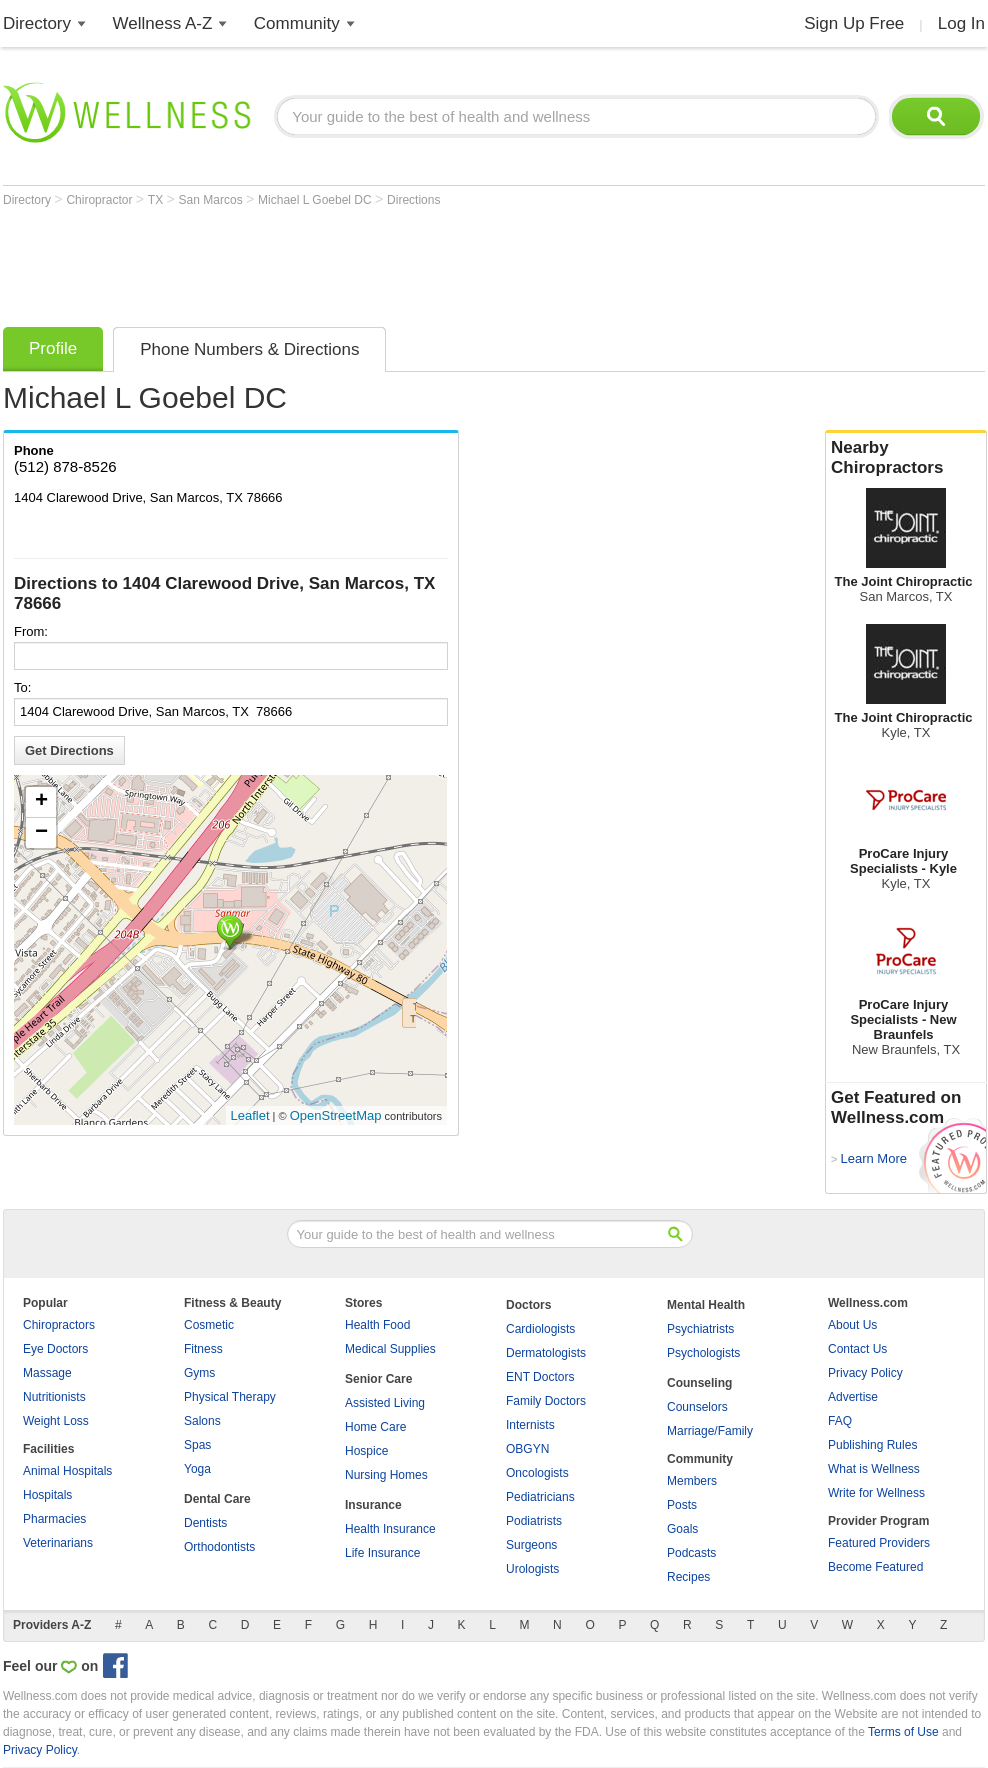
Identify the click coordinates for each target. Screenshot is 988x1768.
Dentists (205, 1523)
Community (297, 23)
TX (157, 200)
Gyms (199, 1373)
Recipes (688, 1577)
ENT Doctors (540, 1377)
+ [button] (41, 802)
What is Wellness (874, 1469)
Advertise (853, 1397)
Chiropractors (59, 1325)
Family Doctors (546, 1401)
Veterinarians (58, 1543)
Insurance (373, 1505)
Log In (961, 23)
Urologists (532, 1569)
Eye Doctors (55, 1349)
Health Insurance (390, 1529)
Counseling (699, 1383)
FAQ (840, 1421)
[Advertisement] (367, 262)
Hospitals (47, 1495)
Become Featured (875, 1567)
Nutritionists (54, 1397)
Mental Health (706, 1305)
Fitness (203, 1349)
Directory (37, 23)
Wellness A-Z (163, 23)
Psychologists (703, 1353)
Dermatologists (546, 1353)
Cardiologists (540, 1329)
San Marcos (212, 200)
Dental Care (217, 1499)
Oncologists (537, 1473)
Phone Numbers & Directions (249, 349)
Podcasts (691, 1553)
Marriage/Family (710, 1431)
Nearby (906, 458)
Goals (682, 1529)
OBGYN (527, 1449)
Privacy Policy (865, 1373)
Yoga (197, 1469)
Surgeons (531, 1545)
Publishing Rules (872, 1445)
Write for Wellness (876, 1493)
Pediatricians (540, 1497)
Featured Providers (879, 1543)
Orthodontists (219, 1547)
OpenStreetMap (336, 1115)
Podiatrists (534, 1521)
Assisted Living (385, 1403)
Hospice (366, 1451)
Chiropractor (100, 200)
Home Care (375, 1427)
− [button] (41, 833)
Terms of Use (903, 1732)
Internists (530, 1425)
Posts (682, 1505)
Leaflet (250, 1115)
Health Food (377, 1325)
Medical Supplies (390, 1349)
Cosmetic (209, 1325)
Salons (202, 1421)
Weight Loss (56, 1421)
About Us (852, 1325)
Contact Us (857, 1349)
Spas (197, 1445)
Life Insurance (382, 1553)
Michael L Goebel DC (316, 200)
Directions (413, 200)
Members (692, 1481)
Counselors (697, 1407)
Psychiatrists (700, 1329)
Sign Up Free (854, 23)
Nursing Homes (386, 1475)
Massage (47, 1373)
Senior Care (378, 1379)
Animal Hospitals (67, 1471)
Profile (53, 348)
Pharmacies (54, 1519)
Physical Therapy (230, 1397)
